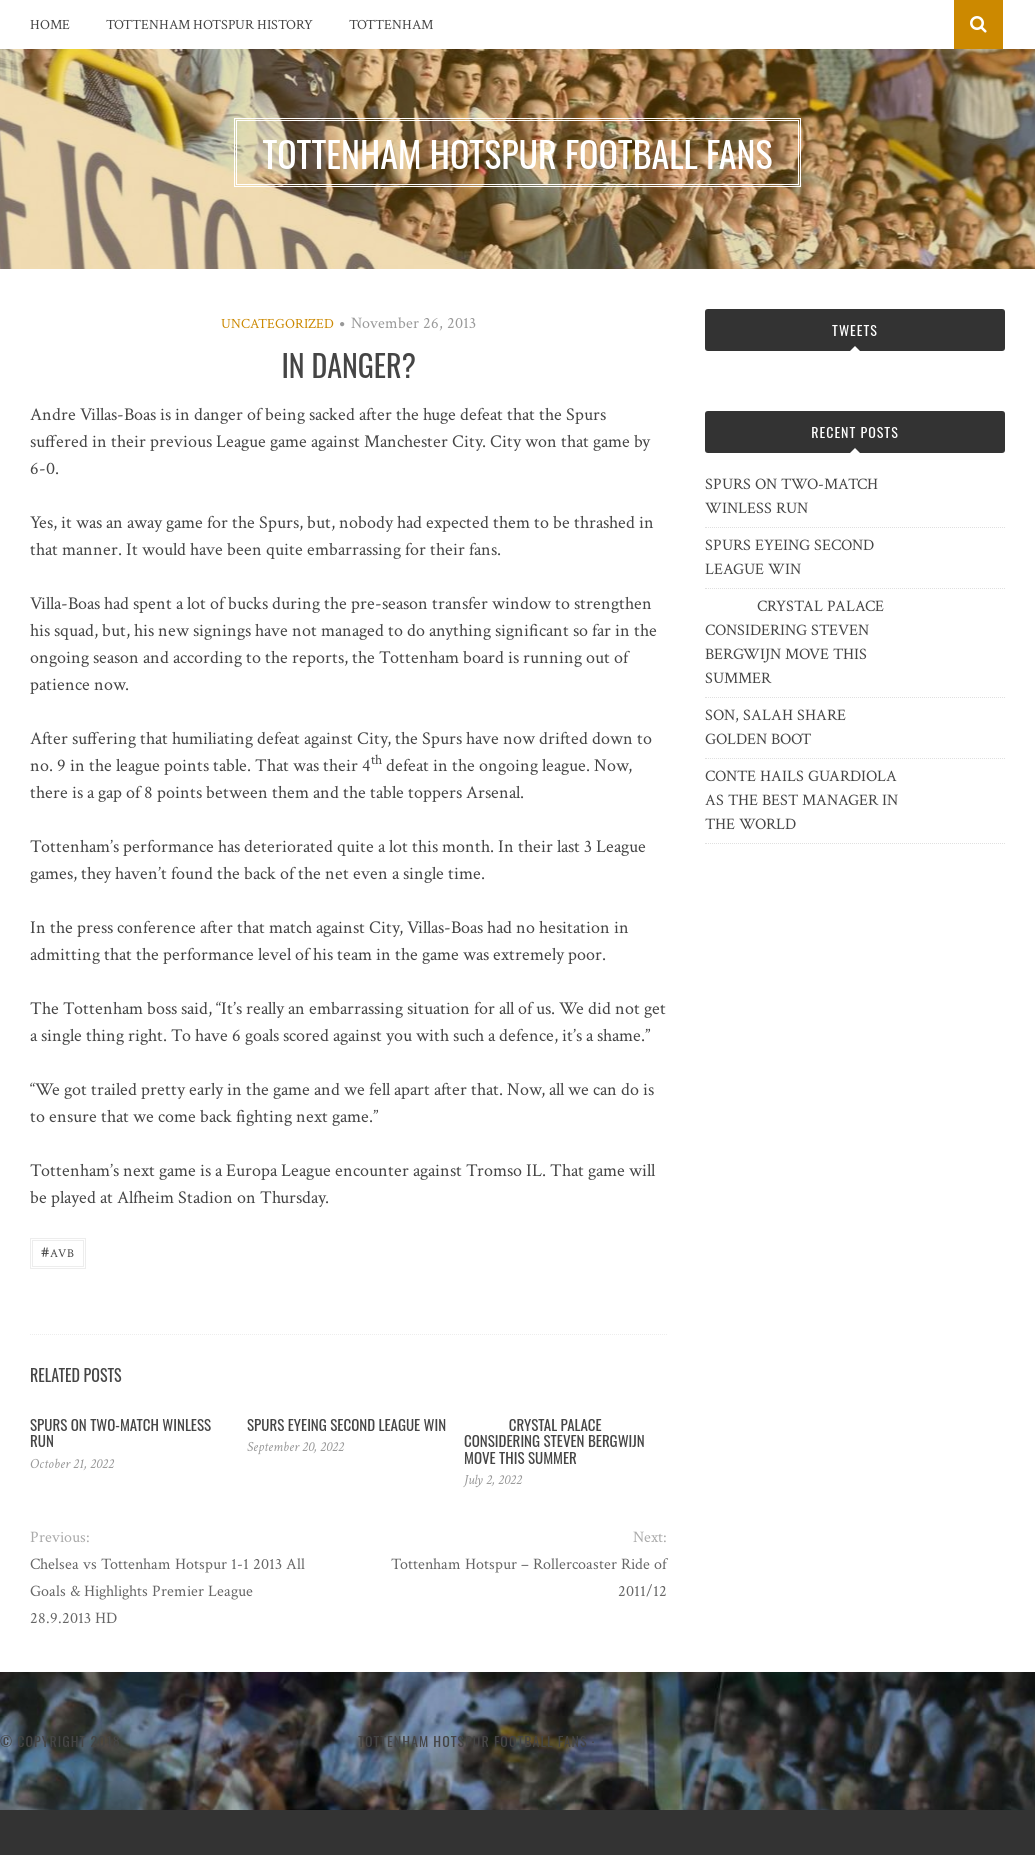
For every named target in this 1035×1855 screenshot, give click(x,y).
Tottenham (391, 25)
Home (50, 25)
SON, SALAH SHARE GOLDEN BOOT (775, 727)
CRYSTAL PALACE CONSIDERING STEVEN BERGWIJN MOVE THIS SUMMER (554, 1440)
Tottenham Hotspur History (209, 25)
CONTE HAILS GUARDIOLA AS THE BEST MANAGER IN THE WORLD (801, 800)
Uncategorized (277, 324)
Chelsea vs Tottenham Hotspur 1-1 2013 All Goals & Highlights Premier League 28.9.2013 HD (167, 1591)
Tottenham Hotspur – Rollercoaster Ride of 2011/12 (529, 1578)
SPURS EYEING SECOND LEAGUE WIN (346, 1424)
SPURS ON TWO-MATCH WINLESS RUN (120, 1432)
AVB (58, 1251)
